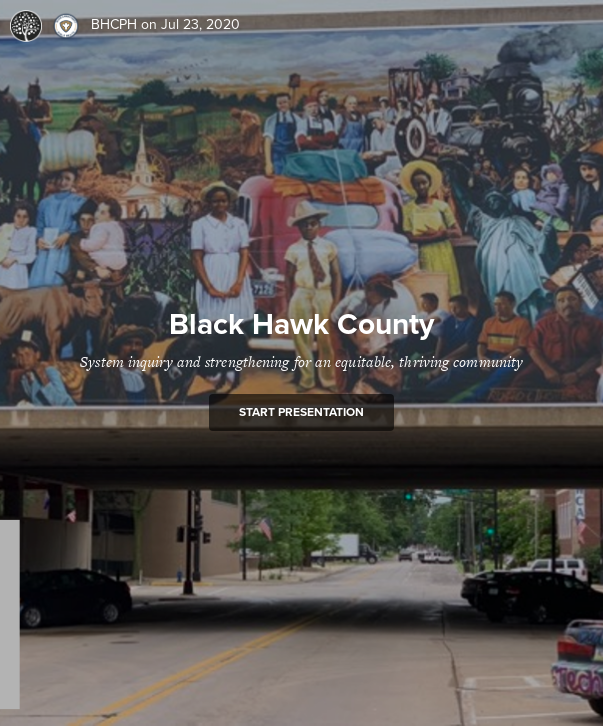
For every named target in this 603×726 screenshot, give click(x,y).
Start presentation (301, 412)
